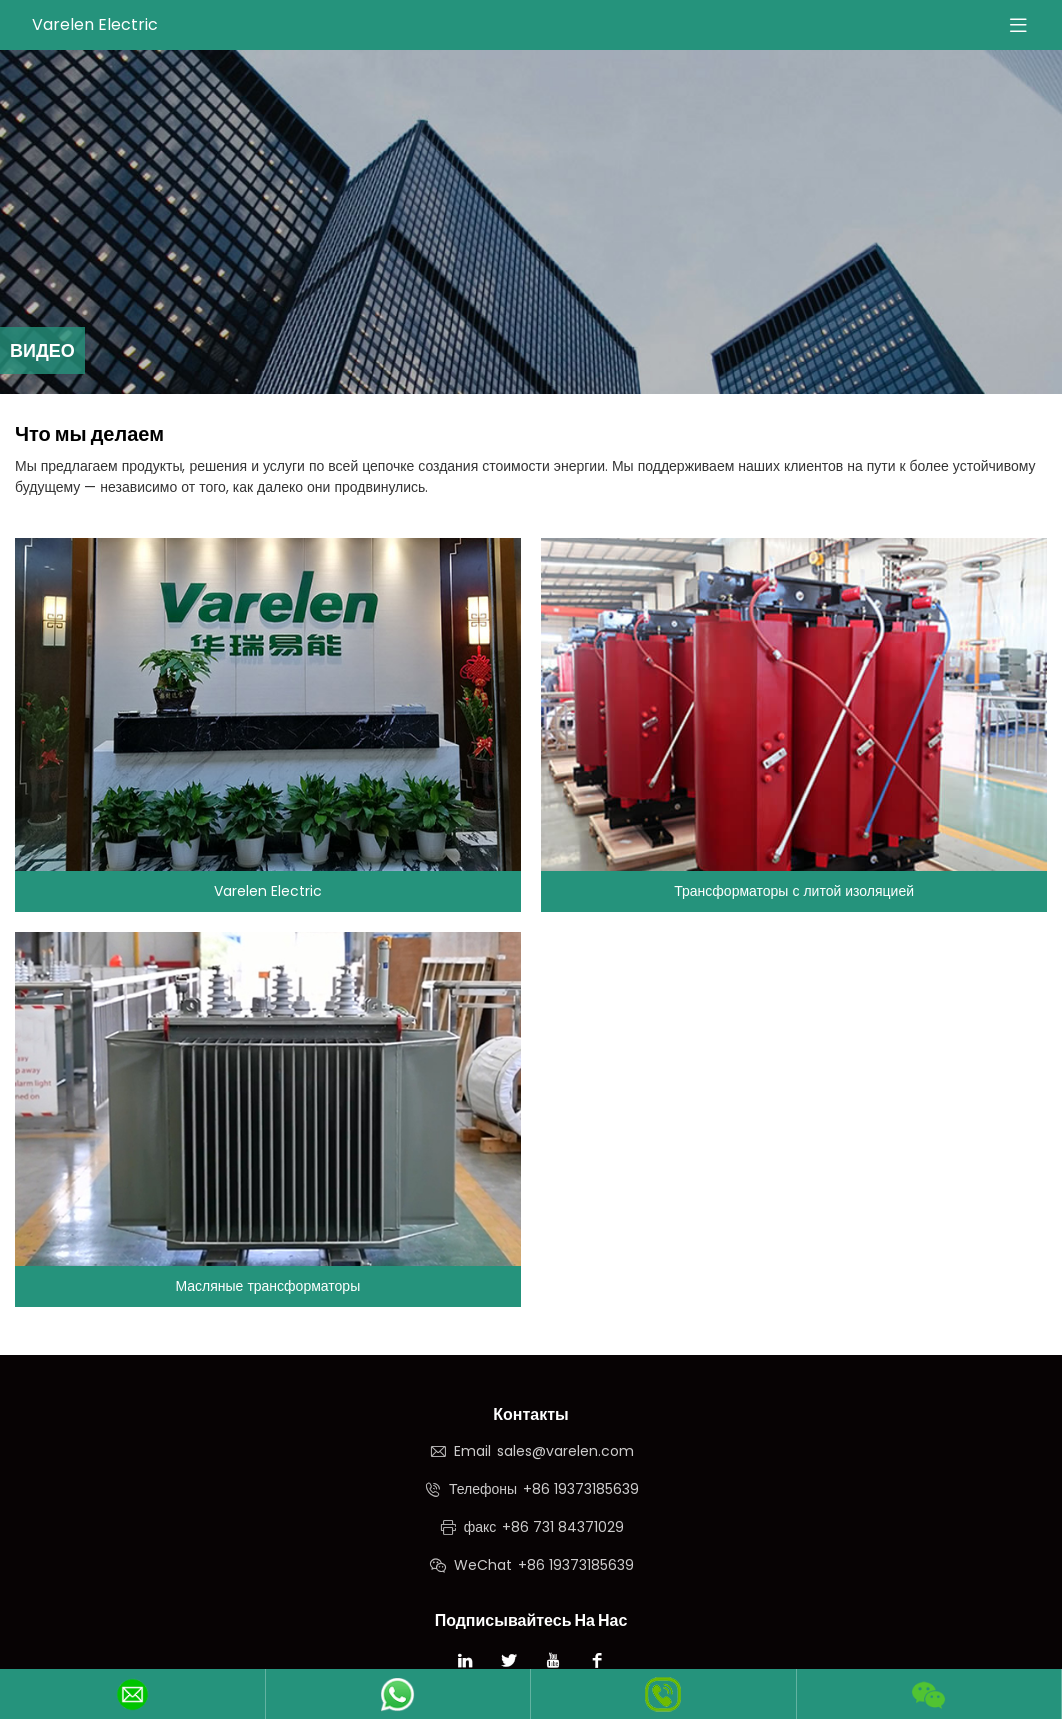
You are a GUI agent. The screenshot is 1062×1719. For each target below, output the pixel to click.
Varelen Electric (95, 24)
